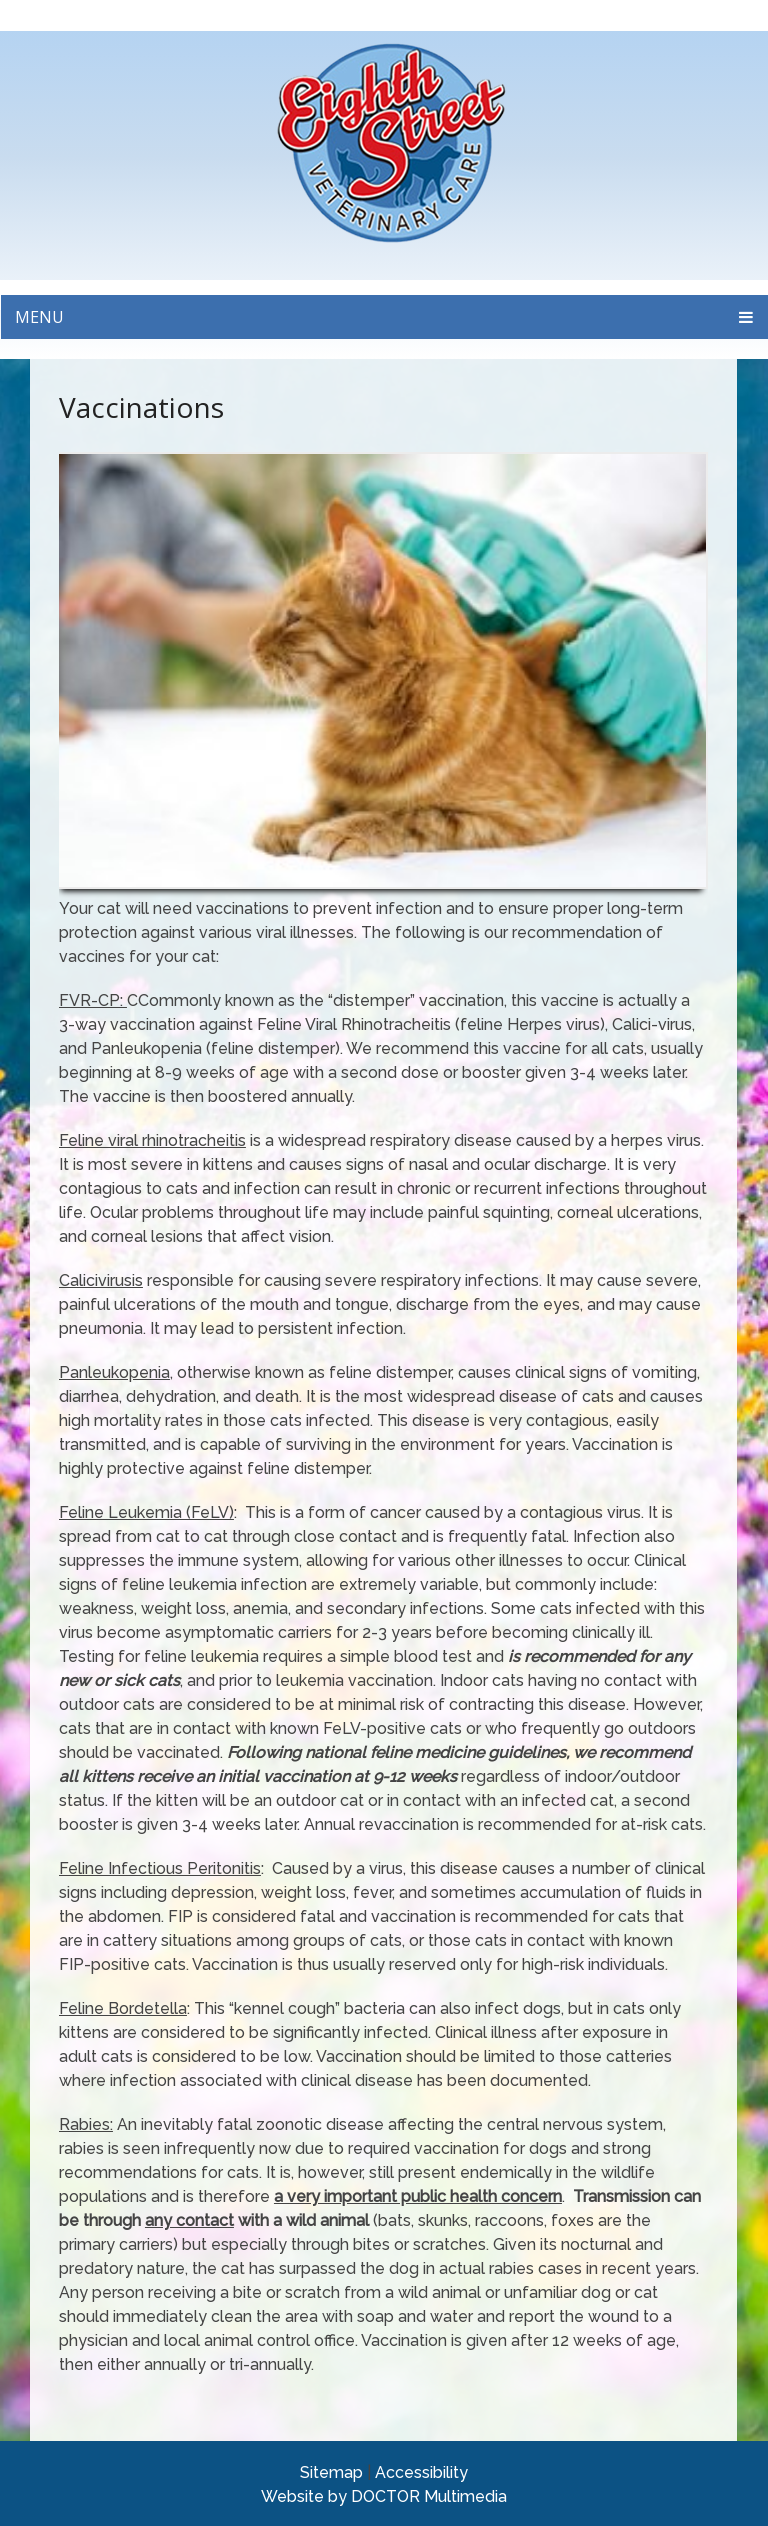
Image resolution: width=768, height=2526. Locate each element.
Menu (39, 317)
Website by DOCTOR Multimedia (384, 2496)
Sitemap (331, 2472)
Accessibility (421, 2472)
